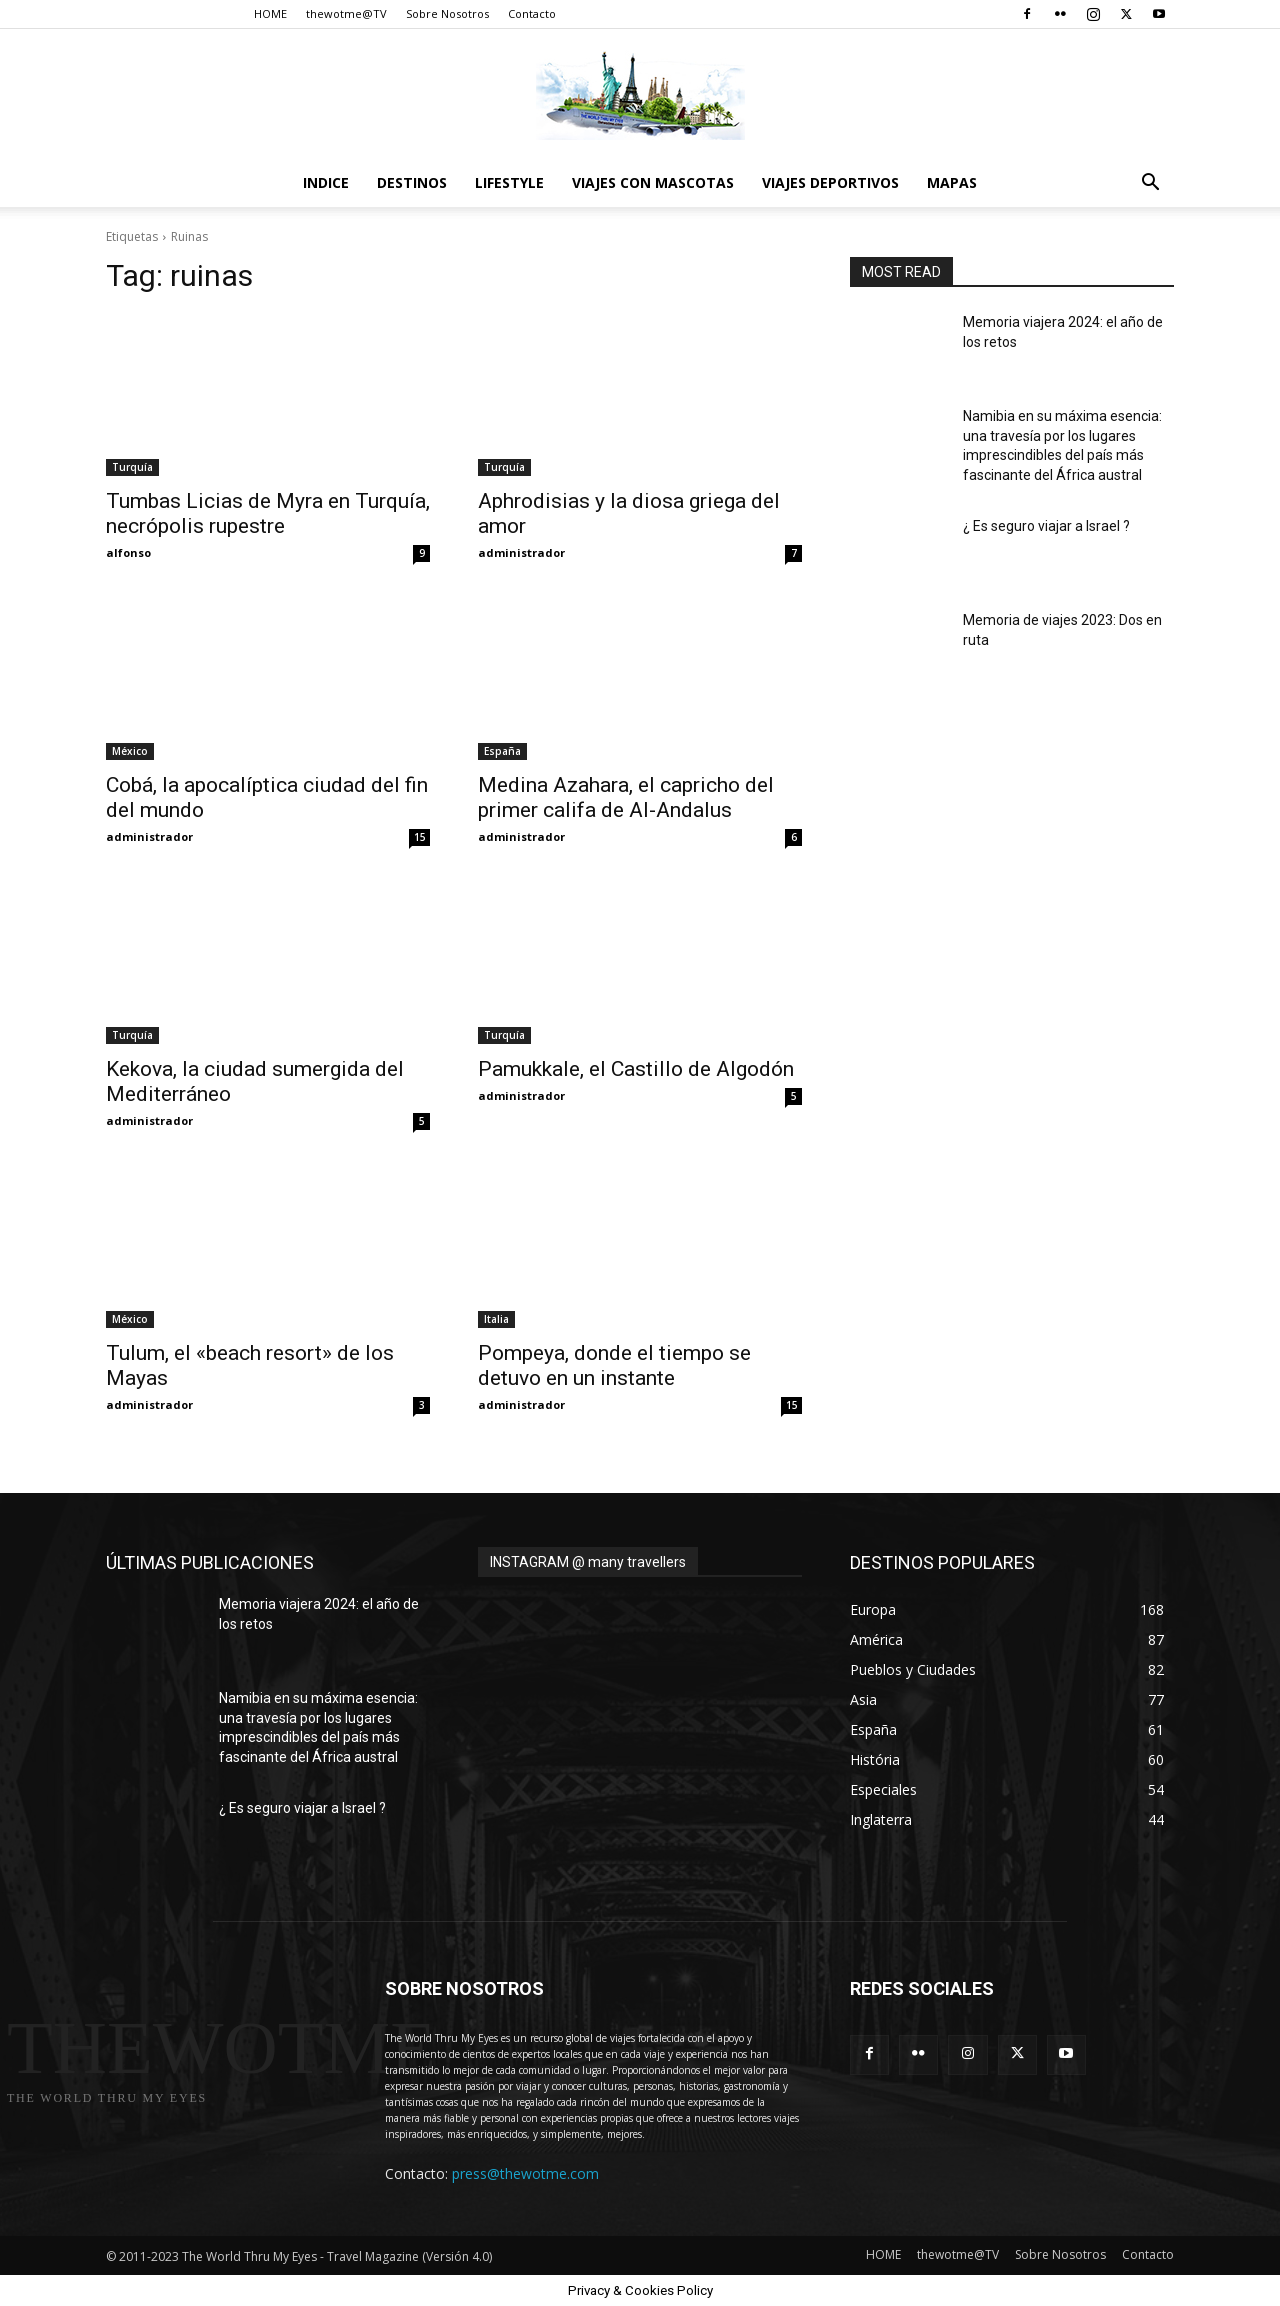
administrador (521, 552)
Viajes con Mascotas (653, 182)
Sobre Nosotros (447, 13)
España (502, 751)
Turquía (132, 467)
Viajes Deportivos (830, 182)
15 (420, 837)
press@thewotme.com (525, 2173)
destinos (412, 182)
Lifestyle (509, 182)
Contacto (532, 13)
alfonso (128, 552)
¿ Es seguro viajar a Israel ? (1046, 526)
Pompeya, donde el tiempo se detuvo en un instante (614, 1365)
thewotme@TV (346, 13)
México (130, 751)
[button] (1150, 184)
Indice (326, 182)
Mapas (952, 182)
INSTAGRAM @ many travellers (588, 1562)
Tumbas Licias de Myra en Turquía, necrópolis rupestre (268, 513)
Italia (496, 1319)
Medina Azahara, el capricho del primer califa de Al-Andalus (626, 797)
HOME (270, 13)
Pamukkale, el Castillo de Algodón (636, 1069)
